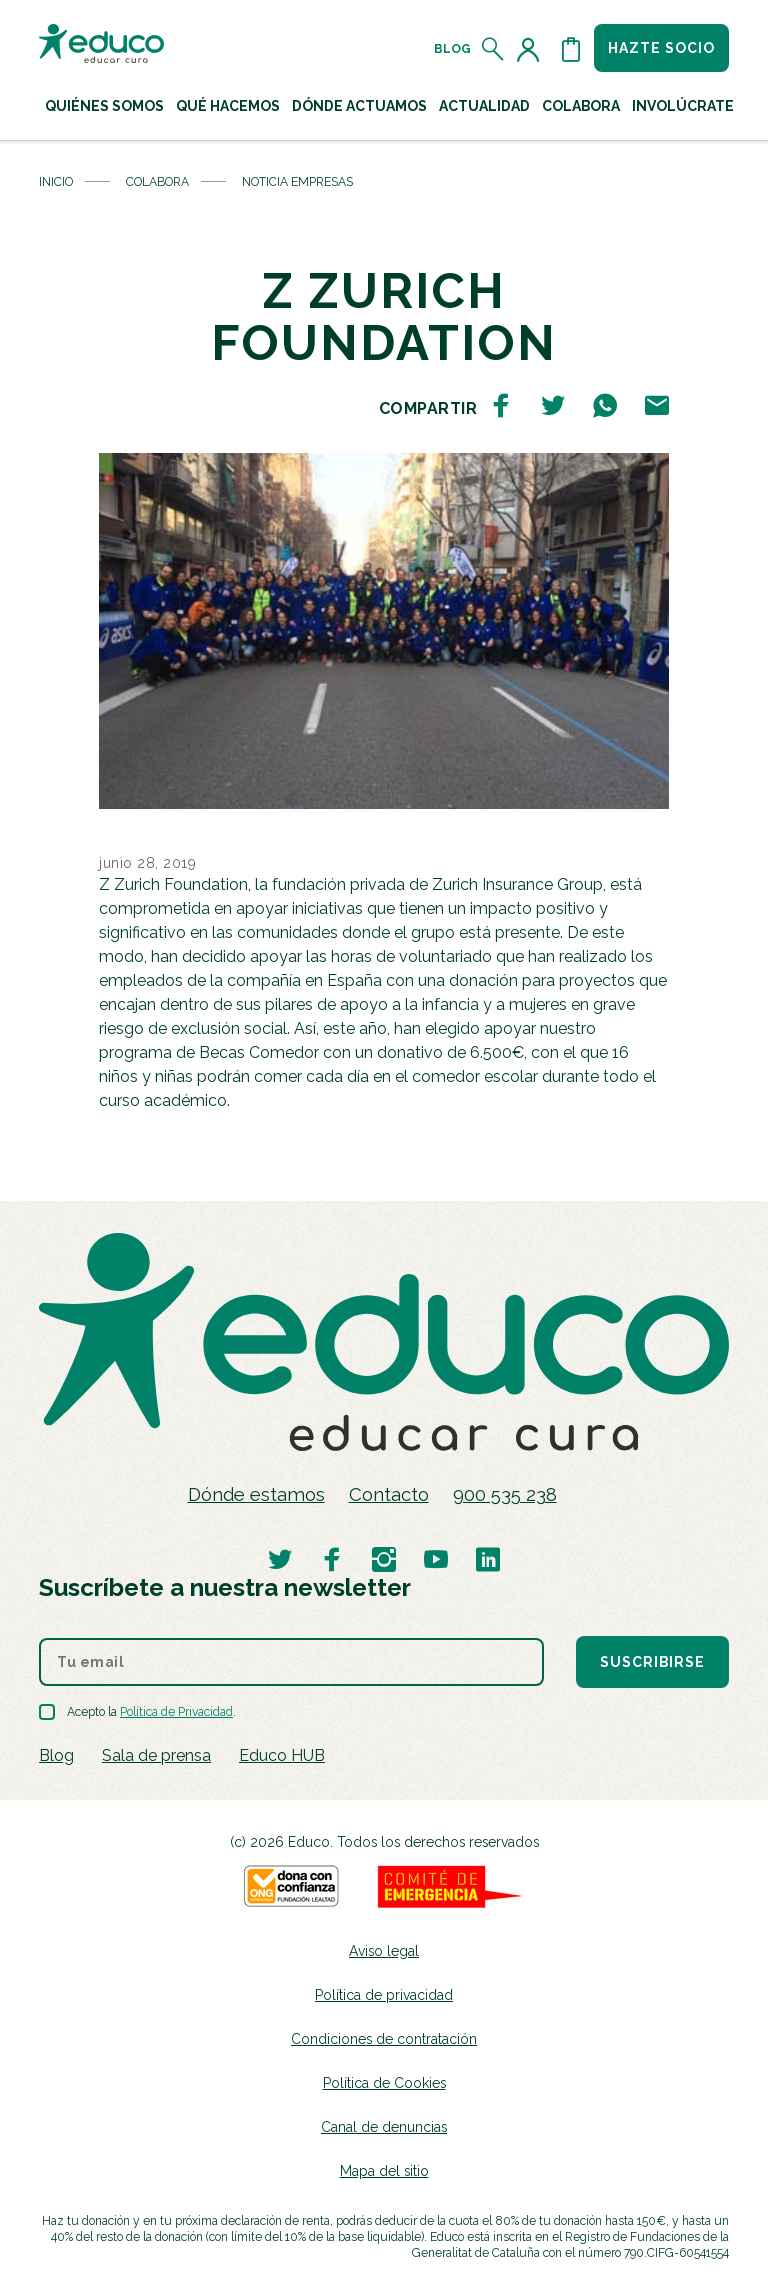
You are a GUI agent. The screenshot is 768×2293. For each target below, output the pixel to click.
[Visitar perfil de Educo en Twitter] (280, 1558)
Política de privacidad (384, 1995)
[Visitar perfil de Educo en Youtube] (436, 1558)
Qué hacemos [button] (228, 106)
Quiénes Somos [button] (104, 106)
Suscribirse (652, 1662)
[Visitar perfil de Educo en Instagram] (384, 1558)
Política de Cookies (384, 2083)
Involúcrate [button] (683, 106)
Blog (452, 49)
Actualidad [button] (484, 106)
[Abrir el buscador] (493, 49)
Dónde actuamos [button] (359, 106)
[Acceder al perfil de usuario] (532, 49)
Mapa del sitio (384, 2171)
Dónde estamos (256, 1494)
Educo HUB (282, 1755)
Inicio (56, 182)
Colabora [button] (581, 106)
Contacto (389, 1494)
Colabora (157, 182)
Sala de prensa (156, 1755)
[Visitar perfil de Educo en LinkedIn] (488, 1558)
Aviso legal (384, 1951)
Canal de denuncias (384, 2127)
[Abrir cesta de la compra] (571, 49)
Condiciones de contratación (384, 2039)
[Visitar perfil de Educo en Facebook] (332, 1558)
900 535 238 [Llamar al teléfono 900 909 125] (505, 1494)
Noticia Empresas (297, 182)
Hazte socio (661, 48)
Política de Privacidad (176, 1712)
